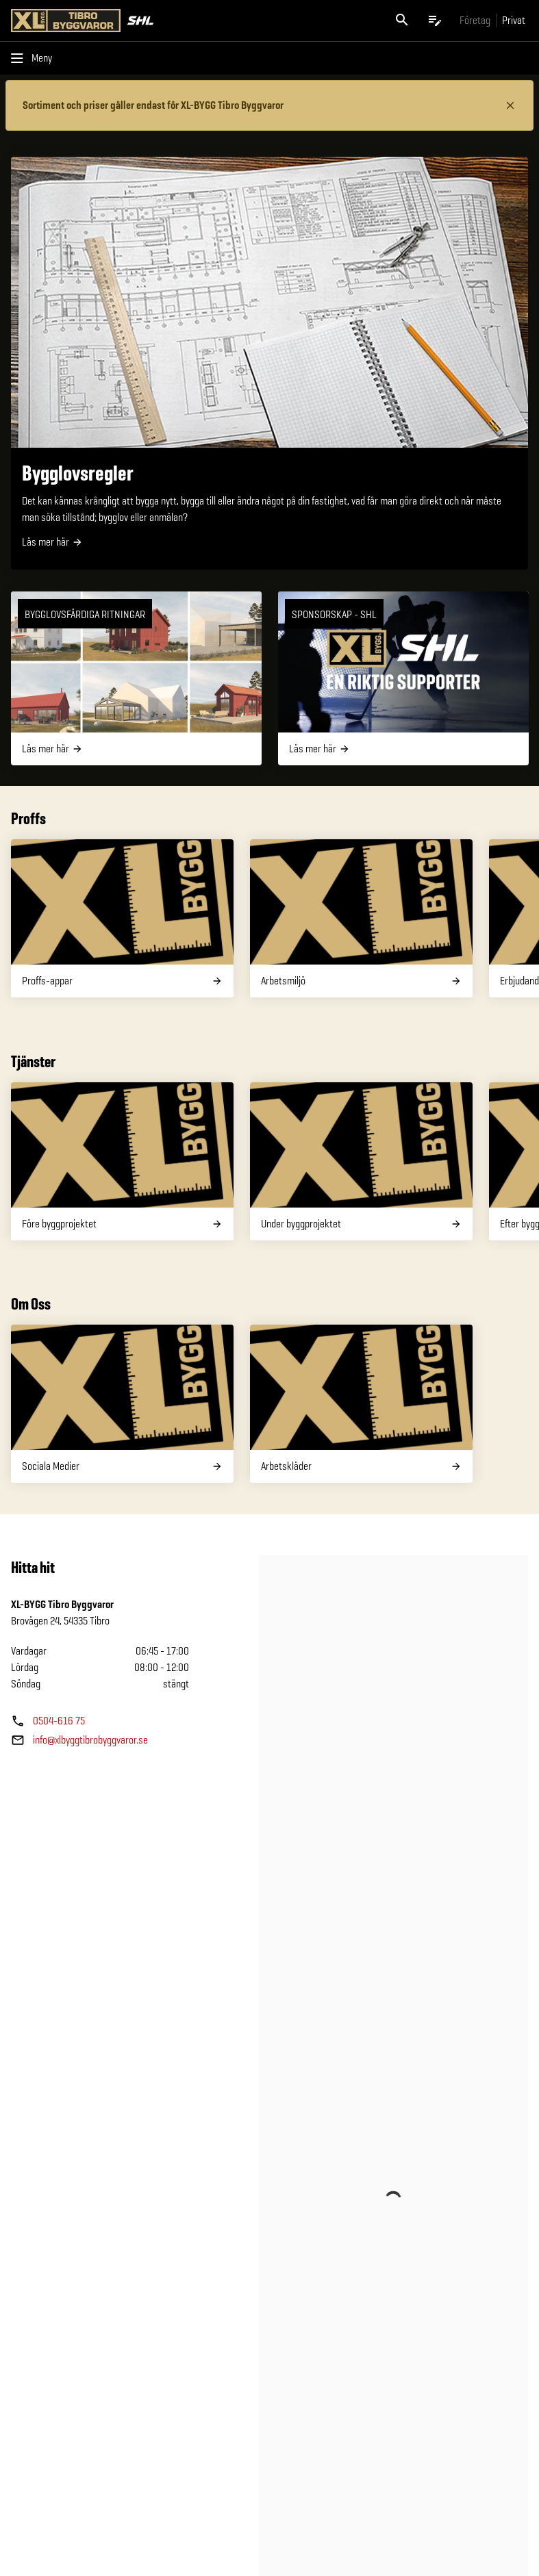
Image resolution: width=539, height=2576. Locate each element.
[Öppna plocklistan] (434, 20)
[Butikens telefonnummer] (48, 1721)
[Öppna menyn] (34, 58)
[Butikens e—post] (79, 1740)
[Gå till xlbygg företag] (475, 20)
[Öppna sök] (402, 20)
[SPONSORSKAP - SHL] (403, 678)
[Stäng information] (510, 105)
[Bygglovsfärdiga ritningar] (136, 678)
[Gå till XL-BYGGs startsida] (137, 20)
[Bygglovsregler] (269, 363)
